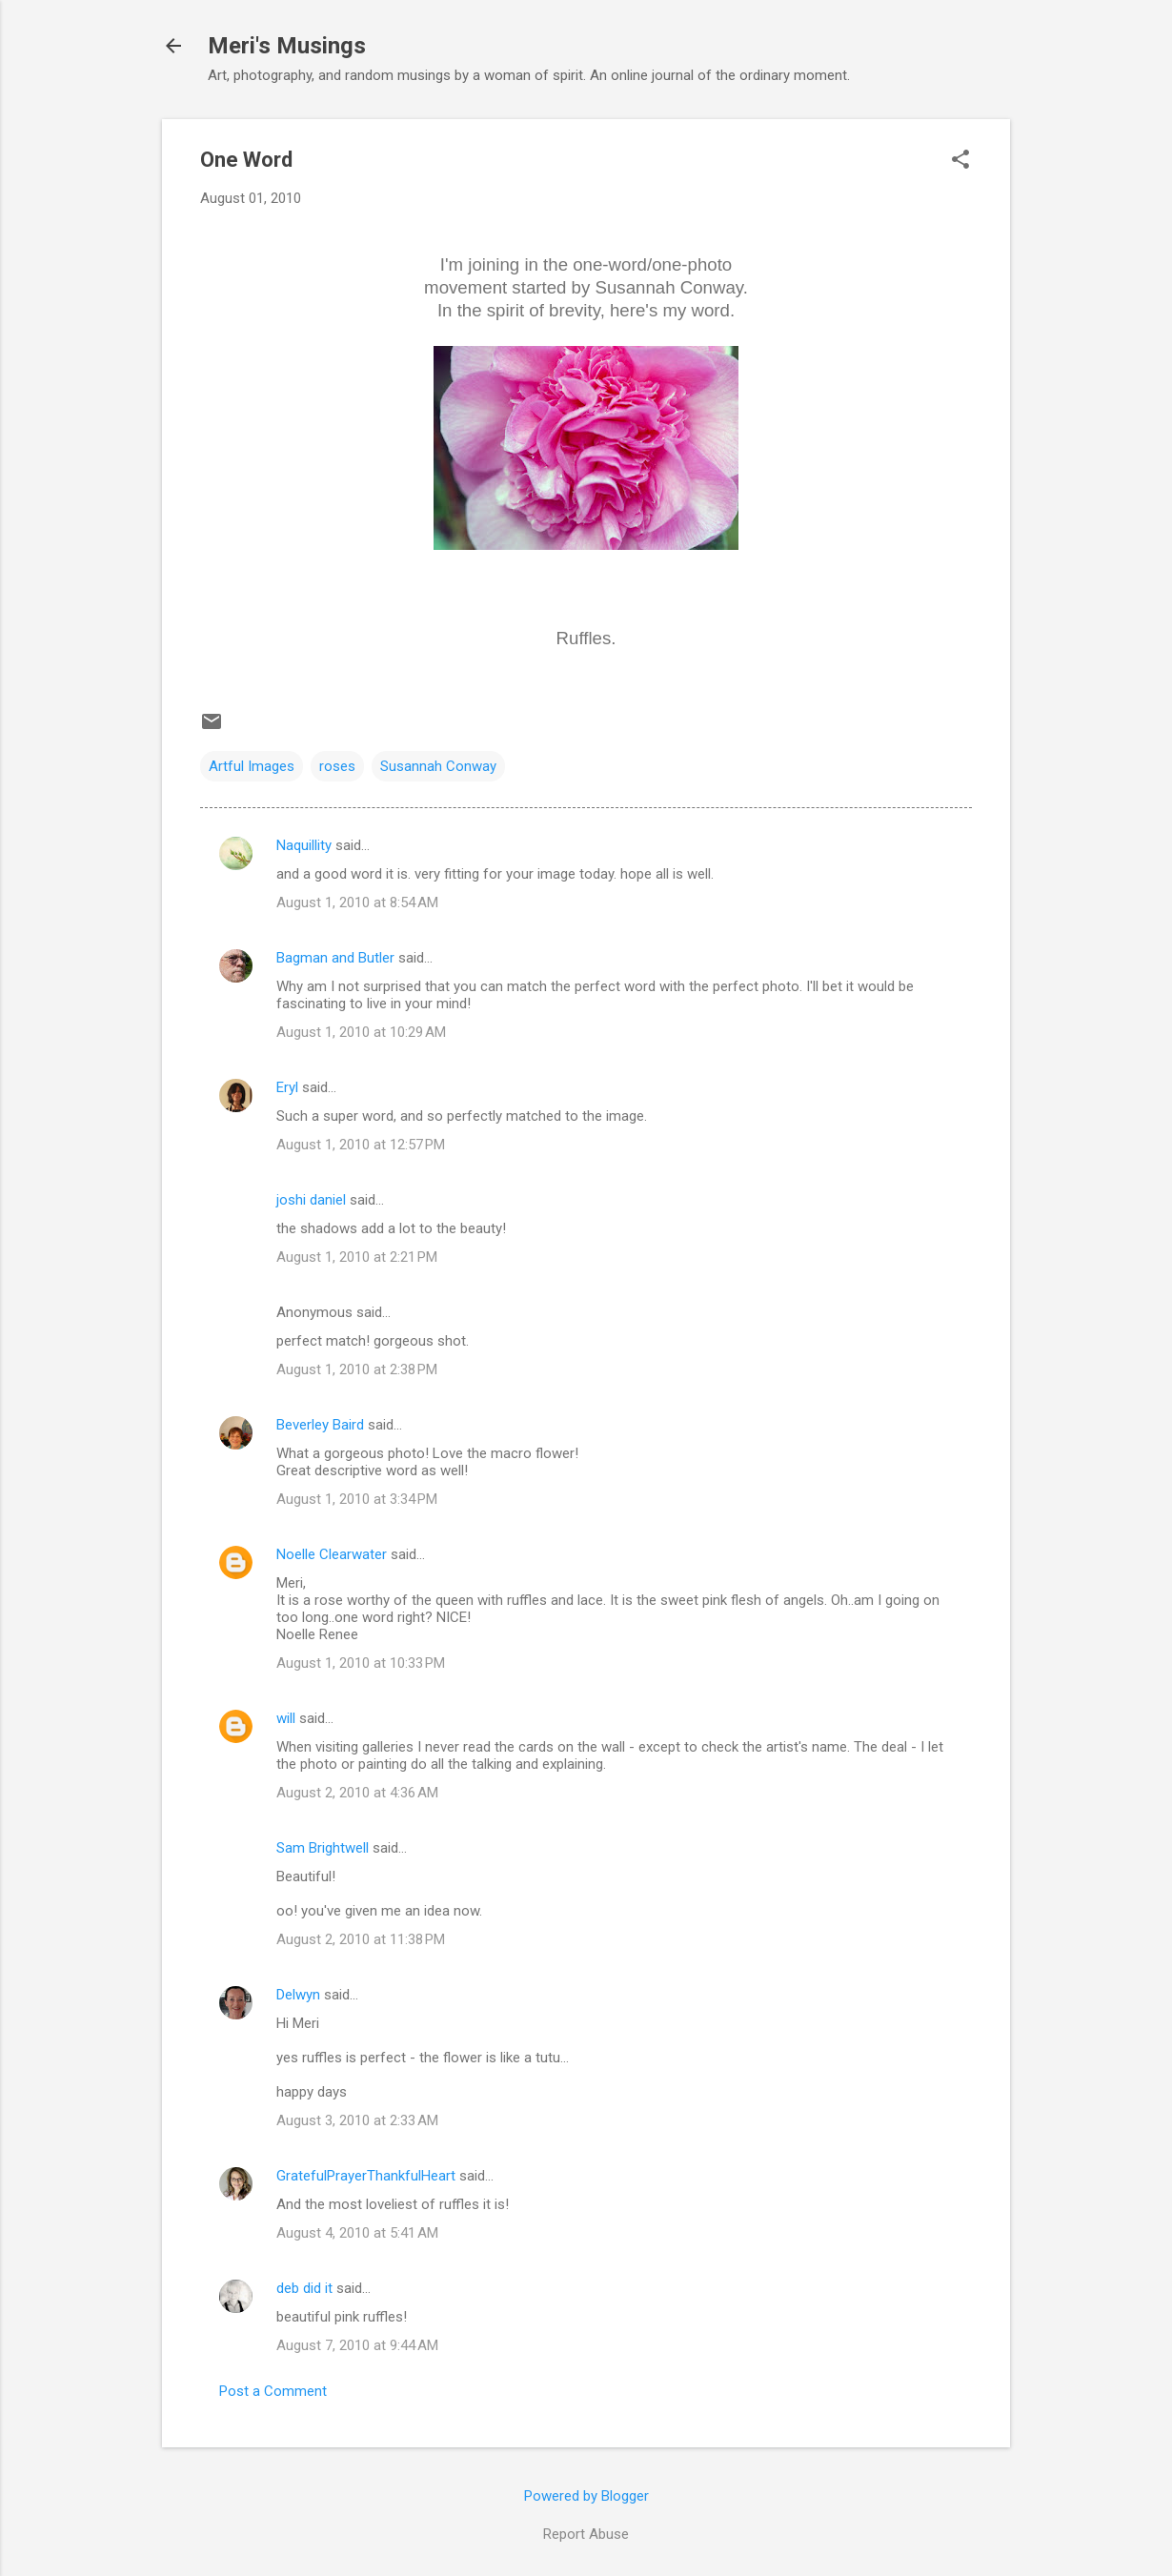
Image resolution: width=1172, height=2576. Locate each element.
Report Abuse (586, 2534)
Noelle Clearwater (331, 1554)
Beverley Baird (320, 1424)
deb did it (304, 2288)
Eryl (287, 1087)
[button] (960, 161)
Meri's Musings (287, 45)
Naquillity (304, 845)
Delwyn (298, 1994)
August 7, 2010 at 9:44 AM (357, 2345)
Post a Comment (273, 2391)
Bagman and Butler (335, 957)
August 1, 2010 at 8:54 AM (357, 902)
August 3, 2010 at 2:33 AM (357, 2120)
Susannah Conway (438, 766)
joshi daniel (311, 1199)
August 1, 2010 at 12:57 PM (360, 1144)
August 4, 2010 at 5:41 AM (357, 2232)
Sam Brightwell (322, 1847)
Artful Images (251, 766)
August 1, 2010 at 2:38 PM (356, 1369)
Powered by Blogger (586, 2496)
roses (337, 766)
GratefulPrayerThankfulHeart (365, 2175)
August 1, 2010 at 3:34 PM (356, 1499)
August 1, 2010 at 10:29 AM (361, 1032)
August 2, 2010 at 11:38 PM (360, 1939)
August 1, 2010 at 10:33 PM (360, 1663)
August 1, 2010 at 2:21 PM (356, 1257)
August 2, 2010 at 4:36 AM (357, 1792)
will (285, 1718)
